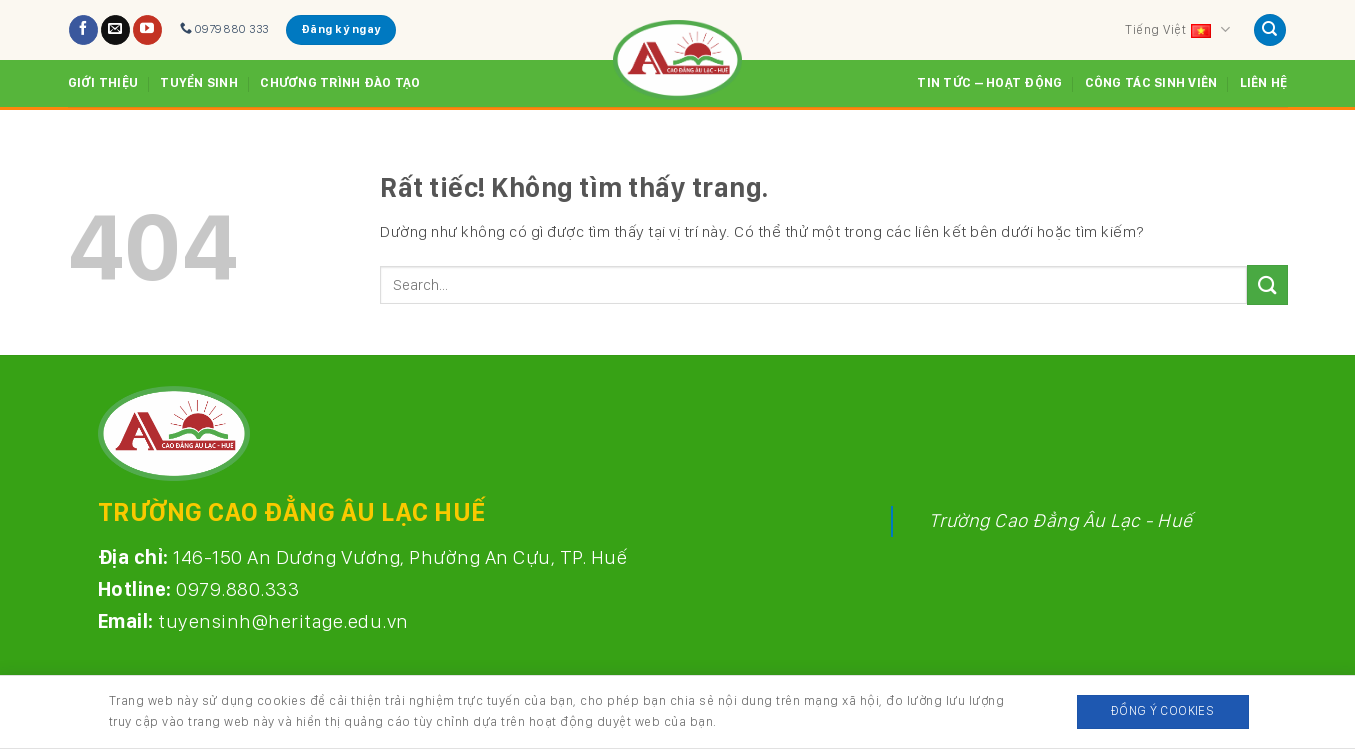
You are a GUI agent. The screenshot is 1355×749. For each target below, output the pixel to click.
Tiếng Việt (1177, 30)
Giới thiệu (103, 82)
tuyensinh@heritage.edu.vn (283, 621)
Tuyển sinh (199, 82)
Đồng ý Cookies (1162, 710)
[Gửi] (1267, 284)
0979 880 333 (224, 29)
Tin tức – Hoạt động (989, 82)
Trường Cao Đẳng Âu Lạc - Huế (1061, 520)
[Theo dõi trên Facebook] (83, 30)
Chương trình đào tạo (340, 82)
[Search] (1270, 30)
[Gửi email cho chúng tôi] (115, 30)
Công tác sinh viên (1151, 82)
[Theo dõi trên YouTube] (147, 30)
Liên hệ (1264, 82)
